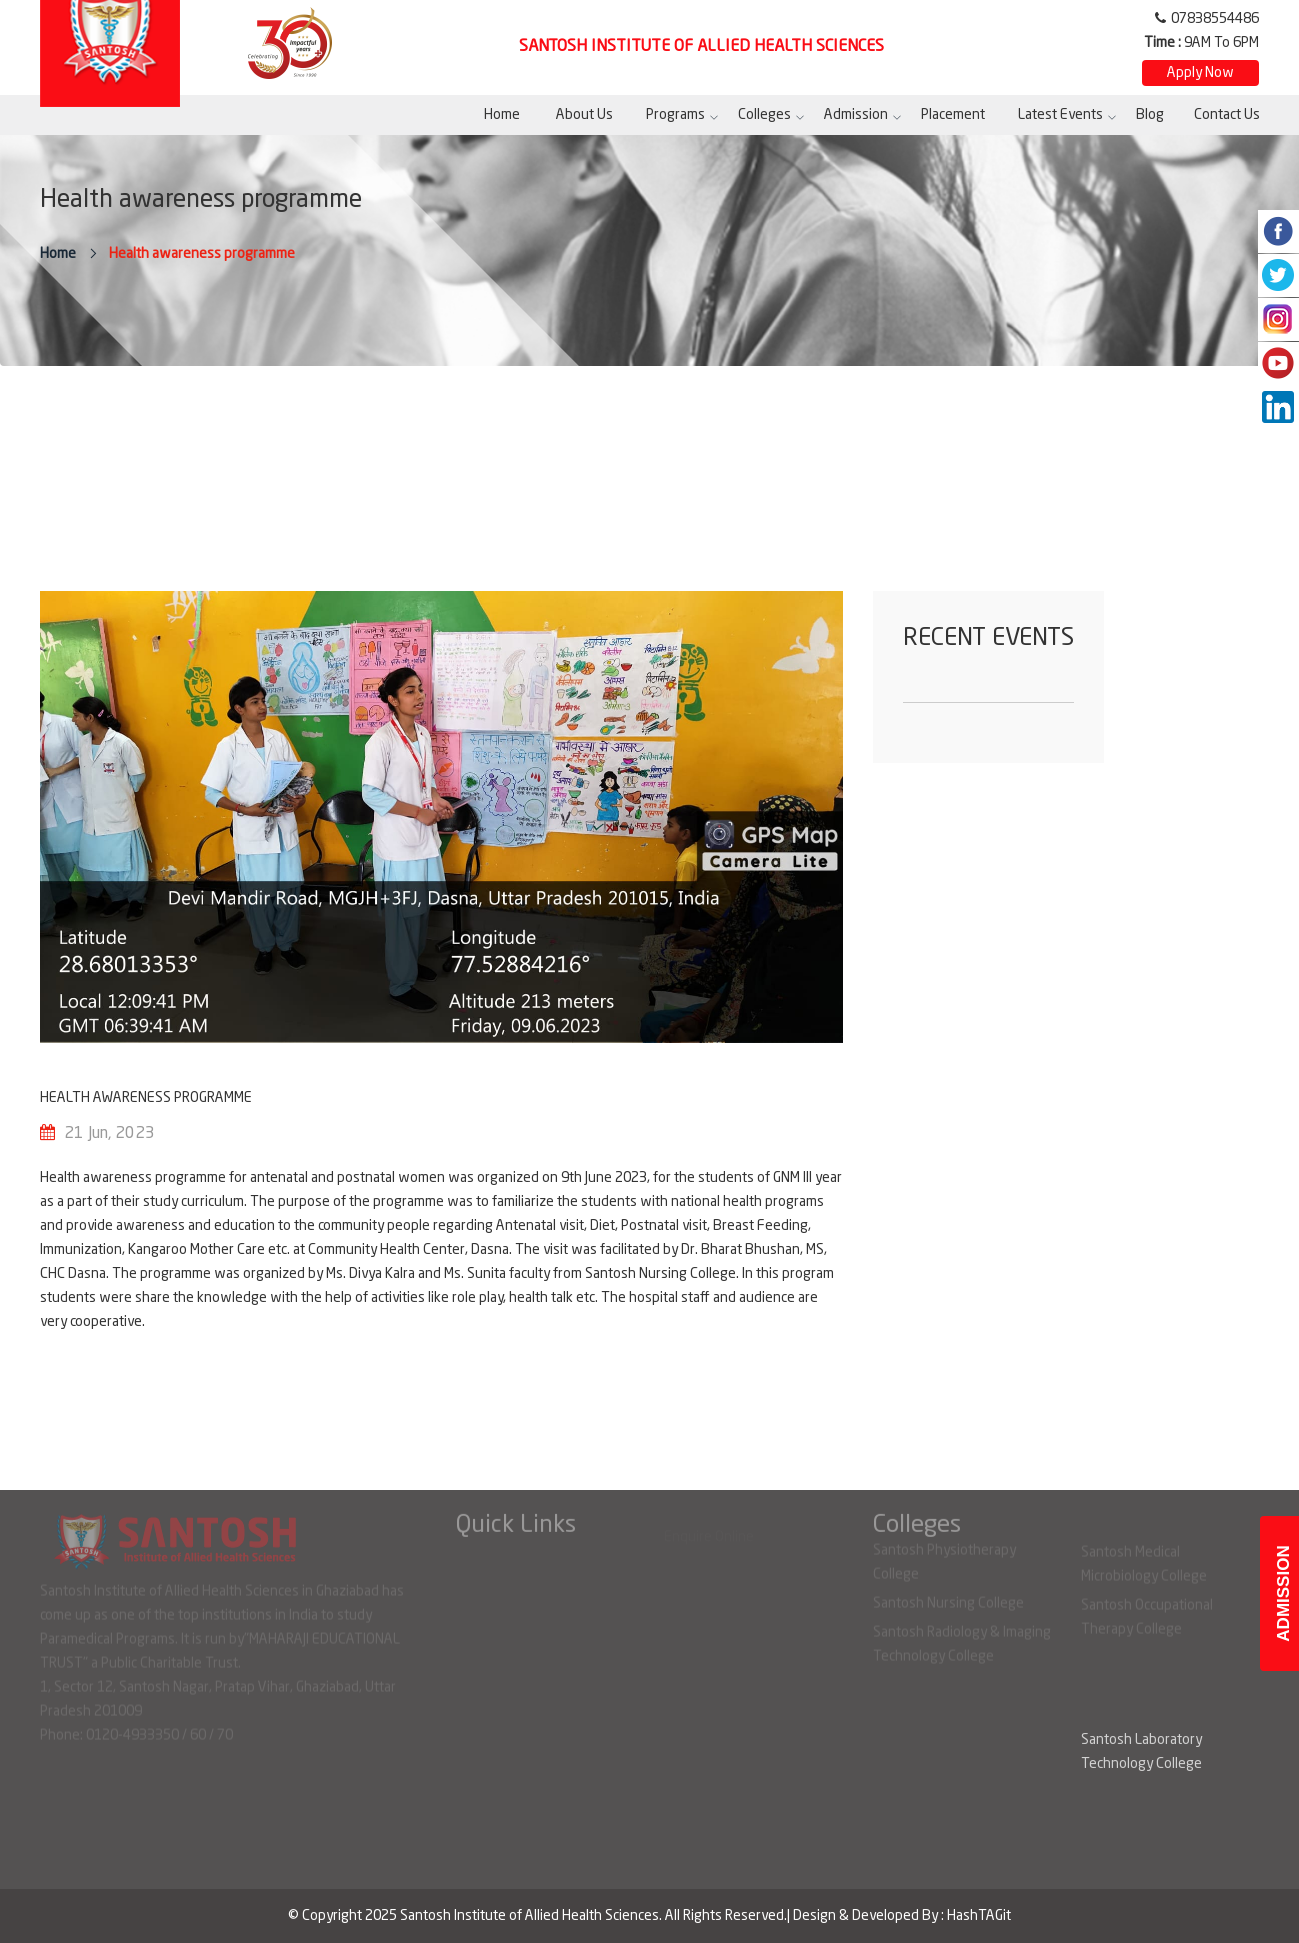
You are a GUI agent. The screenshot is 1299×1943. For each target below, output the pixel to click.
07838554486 (1215, 19)
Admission (856, 115)
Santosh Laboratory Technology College (1141, 1752)
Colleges (764, 115)
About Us (584, 115)
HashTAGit (979, 1916)
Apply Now (1200, 73)
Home (502, 115)
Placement (953, 115)
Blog (1150, 115)
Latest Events (1060, 115)
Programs (675, 115)
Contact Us (1227, 115)
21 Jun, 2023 (109, 1134)
